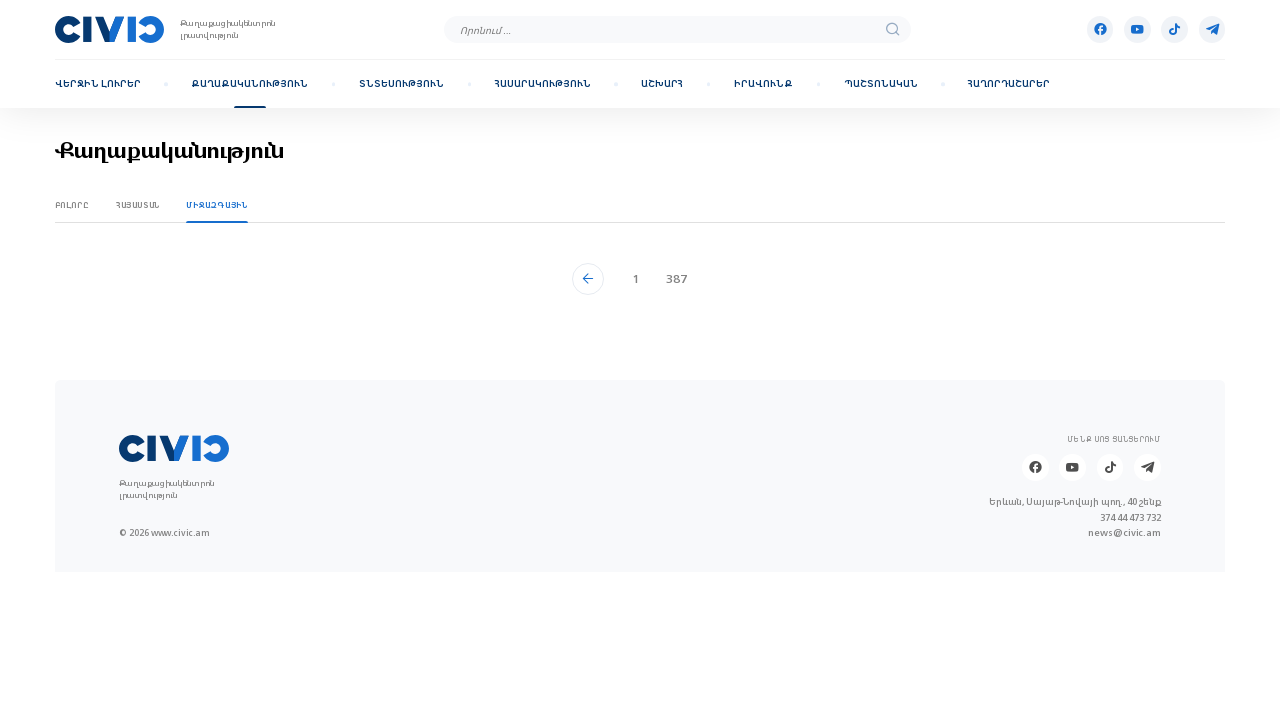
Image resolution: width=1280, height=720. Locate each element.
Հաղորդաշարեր (1009, 84)
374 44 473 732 (1130, 517)
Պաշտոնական (881, 84)
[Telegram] (1212, 29)
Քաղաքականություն (249, 84)
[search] (893, 30)
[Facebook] (1100, 29)
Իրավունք (763, 84)
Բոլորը (72, 205)
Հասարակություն (543, 84)
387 (676, 278)
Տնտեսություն (401, 84)
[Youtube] (1137, 29)
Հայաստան (138, 205)
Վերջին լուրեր (98, 84)
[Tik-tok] (1174, 29)
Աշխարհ (662, 84)
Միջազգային (216, 205)
